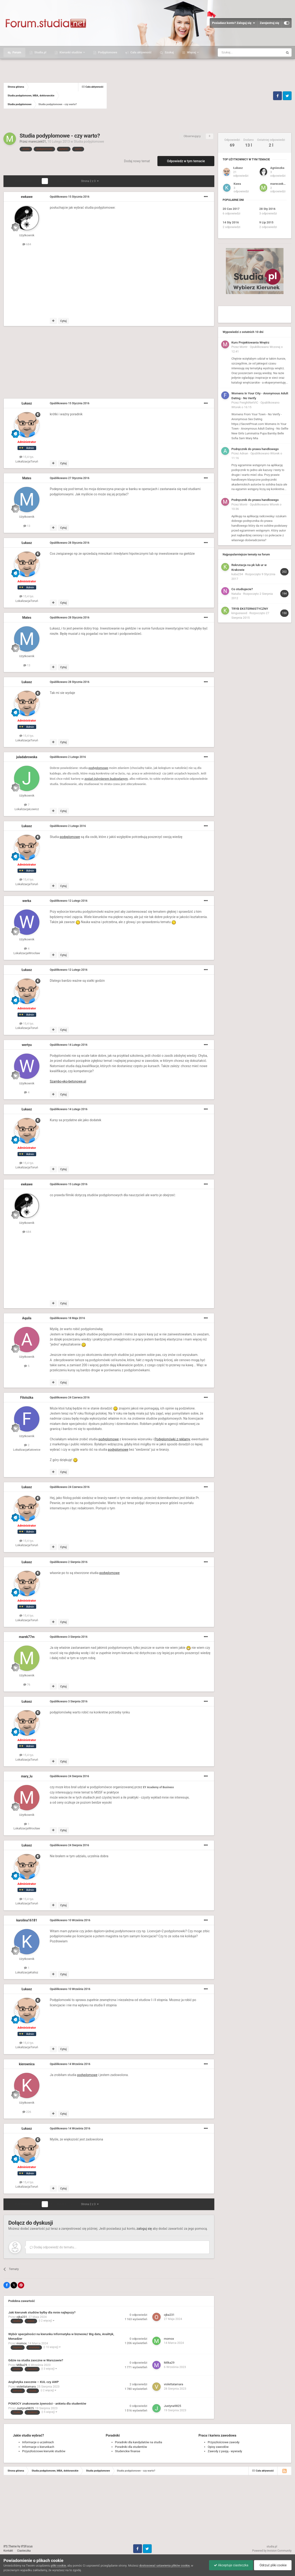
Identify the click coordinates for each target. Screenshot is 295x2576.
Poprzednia (23, 181)
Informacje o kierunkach (38, 2447)
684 (26, 244)
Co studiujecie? (242, 589)
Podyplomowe (107, 52)
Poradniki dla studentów (131, 2447)
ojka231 (22, 2317)
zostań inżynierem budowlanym (106, 779)
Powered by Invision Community (272, 2550)
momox (22, 2343)
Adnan (244, 453)
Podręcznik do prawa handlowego (255, 449)
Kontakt (8, 2550)
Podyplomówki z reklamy (172, 1439)
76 (26, 1684)
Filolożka (26, 1397)
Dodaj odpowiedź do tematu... (53, 2247)
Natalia (236, 593)
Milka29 (22, 2365)
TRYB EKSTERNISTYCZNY (249, 608)
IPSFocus (26, 2546)
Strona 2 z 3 (89, 181)
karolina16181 (26, 1920)
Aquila (26, 1318)
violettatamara (26, 2386)
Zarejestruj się (269, 23)
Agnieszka (277, 168)
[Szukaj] (240, 52)
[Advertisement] (189, 96)
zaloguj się (144, 2228)
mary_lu (26, 1776)
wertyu (27, 1045)
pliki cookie (58, 2565)
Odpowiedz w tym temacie (186, 161)
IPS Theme (10, 2546)
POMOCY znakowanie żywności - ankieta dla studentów (47, 2403)
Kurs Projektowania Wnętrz (250, 342)
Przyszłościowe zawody (223, 2442)
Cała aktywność (140, 52)
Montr (244, 347)
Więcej (191, 52)
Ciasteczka (24, 2550)
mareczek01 (37, 141)
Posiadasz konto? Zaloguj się (233, 23)
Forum (16, 52)
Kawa (237, 183)
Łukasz (27, 403)
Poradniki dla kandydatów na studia (138, 2442)
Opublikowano (69, 196)
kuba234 (237, 574)
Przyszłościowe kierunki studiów (43, 2451)
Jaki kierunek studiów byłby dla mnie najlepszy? (42, 2312)
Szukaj (169, 52)
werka (26, 901)
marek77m (27, 1637)
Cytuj (63, 321)
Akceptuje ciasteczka (231, 2565)
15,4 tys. (26, 457)
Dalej (61, 181)
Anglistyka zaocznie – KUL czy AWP (33, 2382)
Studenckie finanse (127, 2451)
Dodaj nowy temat (137, 161)
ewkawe (27, 197)
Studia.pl (40, 52)
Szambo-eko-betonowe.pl (68, 1081)
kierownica (27, 2064)
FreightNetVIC (249, 402)
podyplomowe (98, 768)
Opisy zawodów (218, 2447)
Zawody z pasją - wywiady (225, 2451)
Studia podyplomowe (89, 141)
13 (26, 526)
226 (26, 2112)
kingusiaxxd (239, 613)
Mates (26, 478)
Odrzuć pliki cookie (273, 2565)
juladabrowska (26, 757)
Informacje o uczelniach (38, 2442)
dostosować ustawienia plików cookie (164, 2565)
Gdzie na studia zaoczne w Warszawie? (35, 2360)
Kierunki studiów (71, 52)
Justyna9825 (25, 2408)
